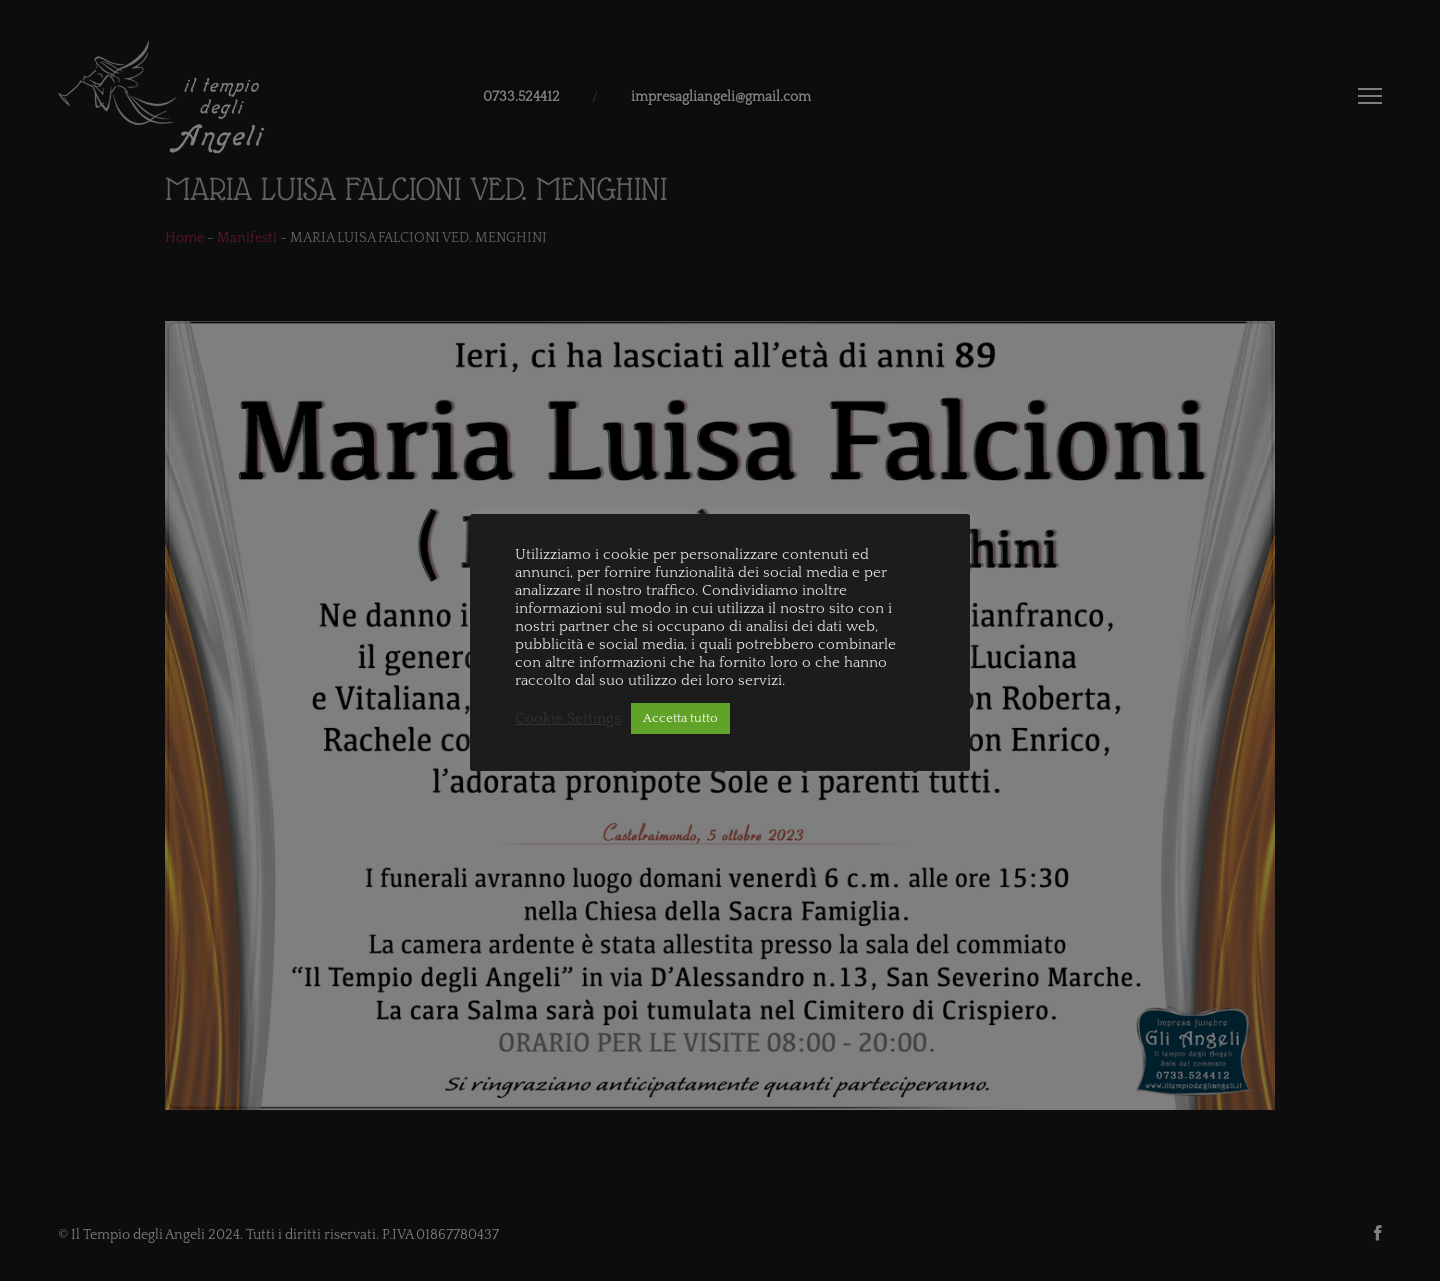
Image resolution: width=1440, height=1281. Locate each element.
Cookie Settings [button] (568, 719)
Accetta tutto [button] (680, 718)
